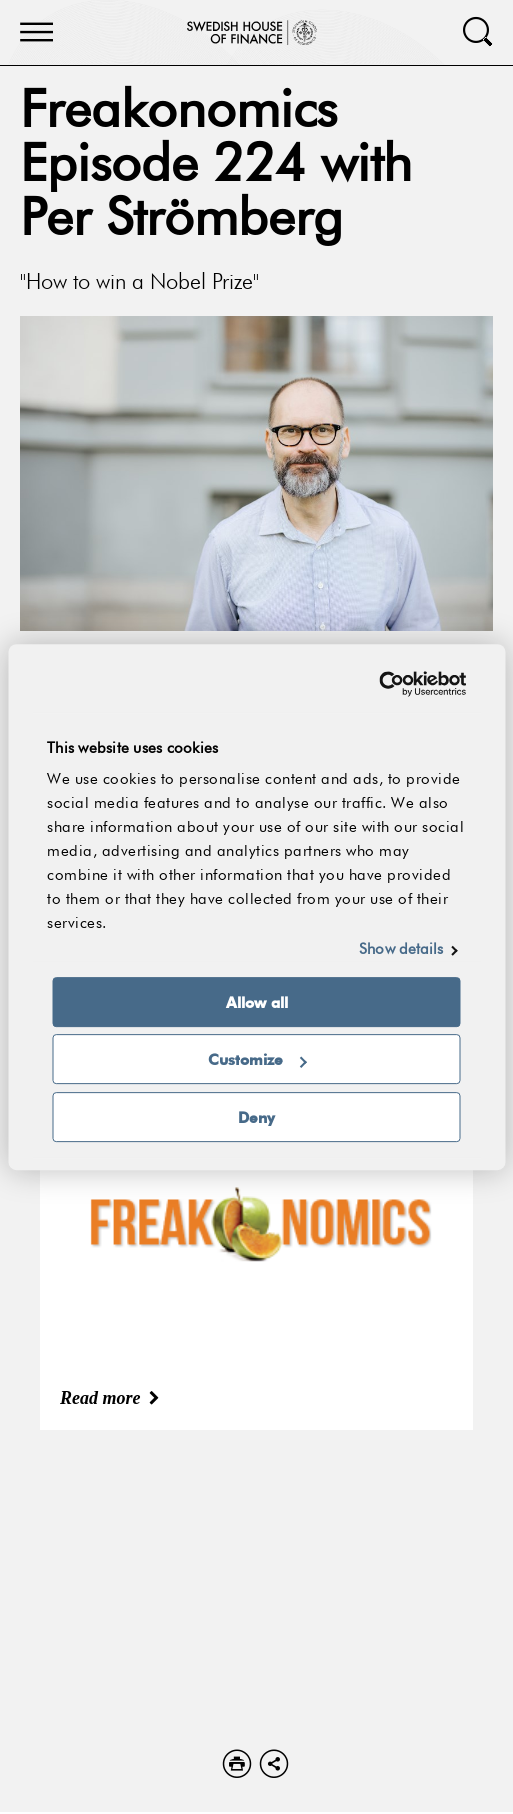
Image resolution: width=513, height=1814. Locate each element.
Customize (257, 1059)
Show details (401, 949)
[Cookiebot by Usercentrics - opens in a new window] (378, 684)
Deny (256, 1117)
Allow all (257, 1002)
